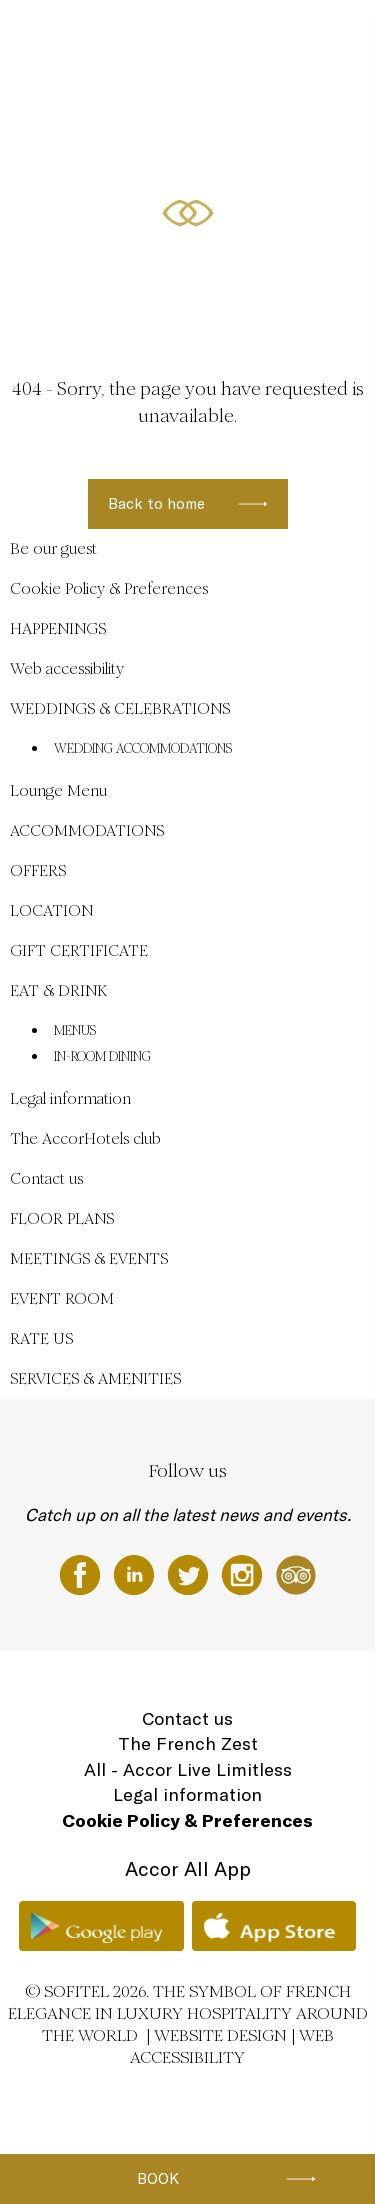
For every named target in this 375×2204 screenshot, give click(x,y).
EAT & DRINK (58, 990)
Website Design (220, 2035)
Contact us (46, 1178)
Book (158, 2178)
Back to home (156, 503)
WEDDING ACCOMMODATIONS (143, 749)
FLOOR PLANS (62, 1218)
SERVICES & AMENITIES (95, 1378)
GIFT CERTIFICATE (79, 950)
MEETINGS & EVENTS (89, 1258)
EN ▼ (148, 187)
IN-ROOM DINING (102, 1057)
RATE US (41, 1338)
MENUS (75, 1031)
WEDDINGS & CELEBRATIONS (221, 37)
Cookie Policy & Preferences (109, 588)
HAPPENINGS (96, 112)
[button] (336, 286)
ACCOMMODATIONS (200, 112)
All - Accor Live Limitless (188, 1769)
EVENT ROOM (62, 1298)
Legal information (70, 1098)
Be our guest (95, 37)
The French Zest (188, 1743)
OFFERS (290, 112)
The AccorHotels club (85, 1138)
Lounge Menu (58, 790)
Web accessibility (67, 668)
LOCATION (88, 187)
